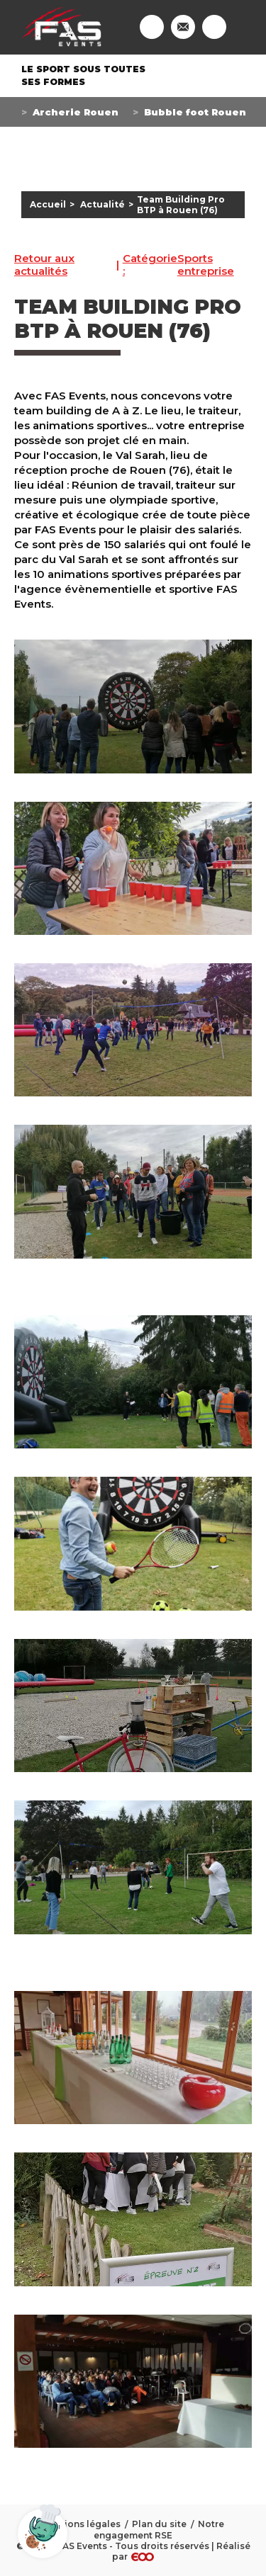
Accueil (48, 204)
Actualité (102, 204)
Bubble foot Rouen (195, 112)
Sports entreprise (178, 265)
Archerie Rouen (75, 112)
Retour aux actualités (44, 265)
